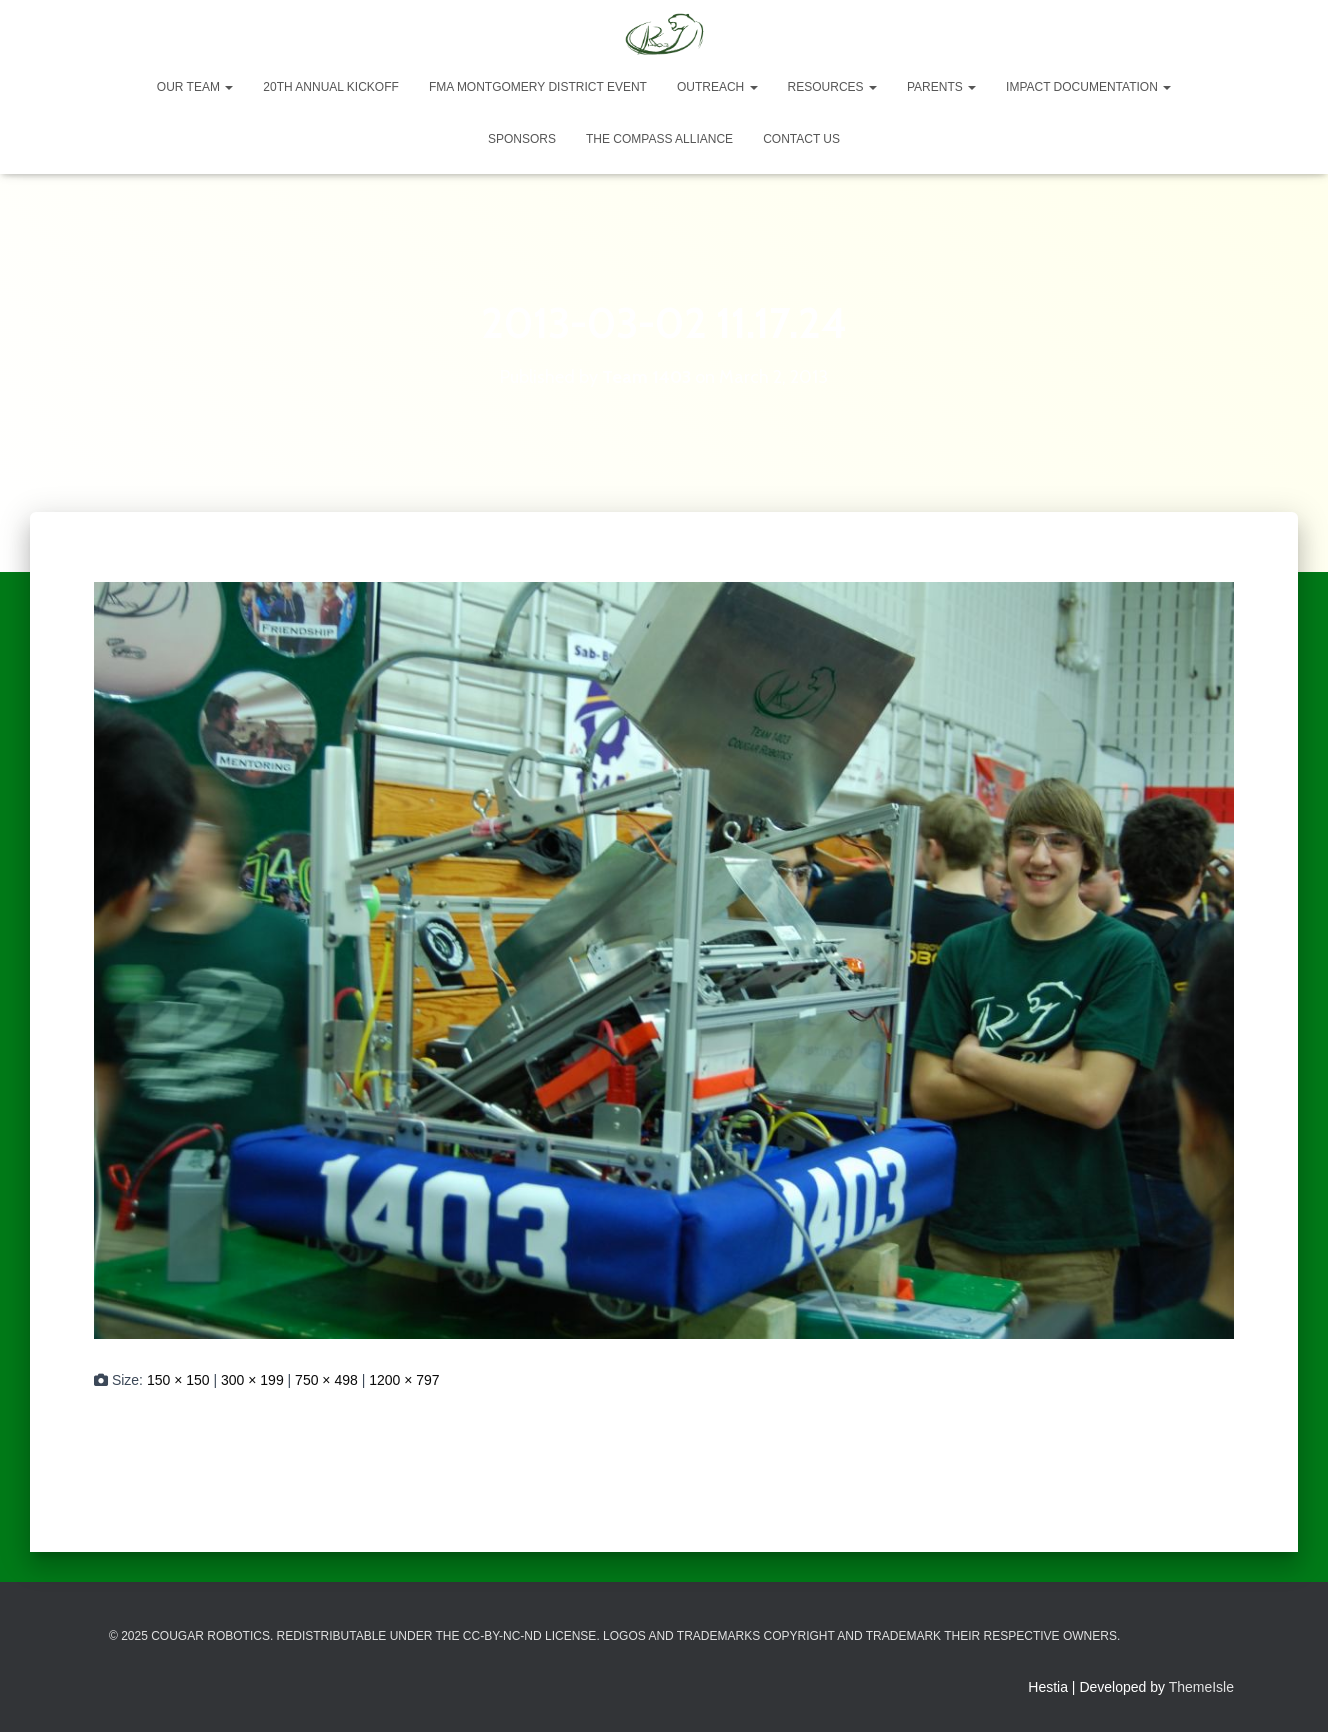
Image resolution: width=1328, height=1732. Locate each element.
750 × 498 (326, 1380)
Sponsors (522, 139)
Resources (832, 87)
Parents (941, 87)
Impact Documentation (1088, 87)
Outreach (717, 87)
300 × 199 (252, 1380)
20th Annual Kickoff (331, 87)
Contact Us (801, 139)
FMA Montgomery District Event (538, 87)
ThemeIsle (1201, 1687)
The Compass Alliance (659, 139)
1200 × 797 (404, 1380)
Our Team (195, 87)
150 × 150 (178, 1380)
